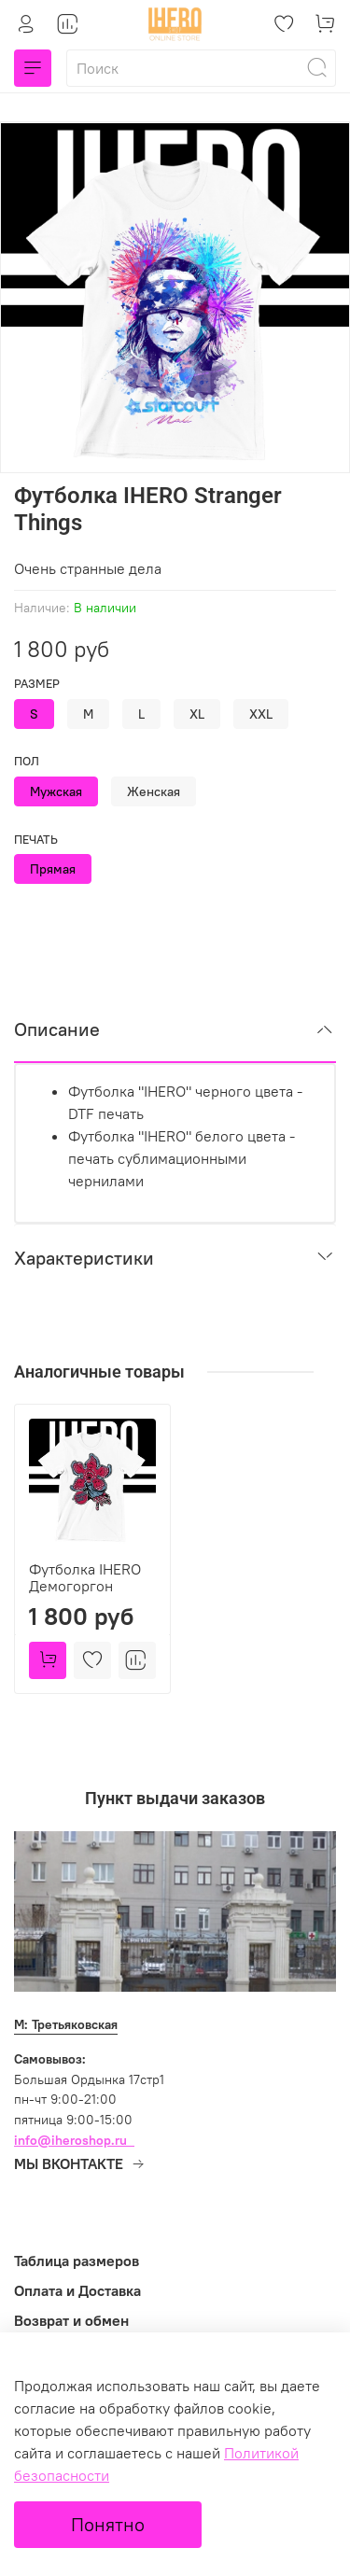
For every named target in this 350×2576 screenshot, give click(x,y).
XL (196, 714)
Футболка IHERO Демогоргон (85, 1577)
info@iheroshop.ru (70, 2140)
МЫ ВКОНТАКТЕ (80, 2163)
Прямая (53, 869)
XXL (261, 714)
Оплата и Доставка (77, 2290)
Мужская (56, 791)
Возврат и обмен (71, 2320)
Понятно (108, 2524)
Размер (37, 684)
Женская (153, 791)
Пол (26, 761)
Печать (36, 840)
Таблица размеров (76, 2260)
